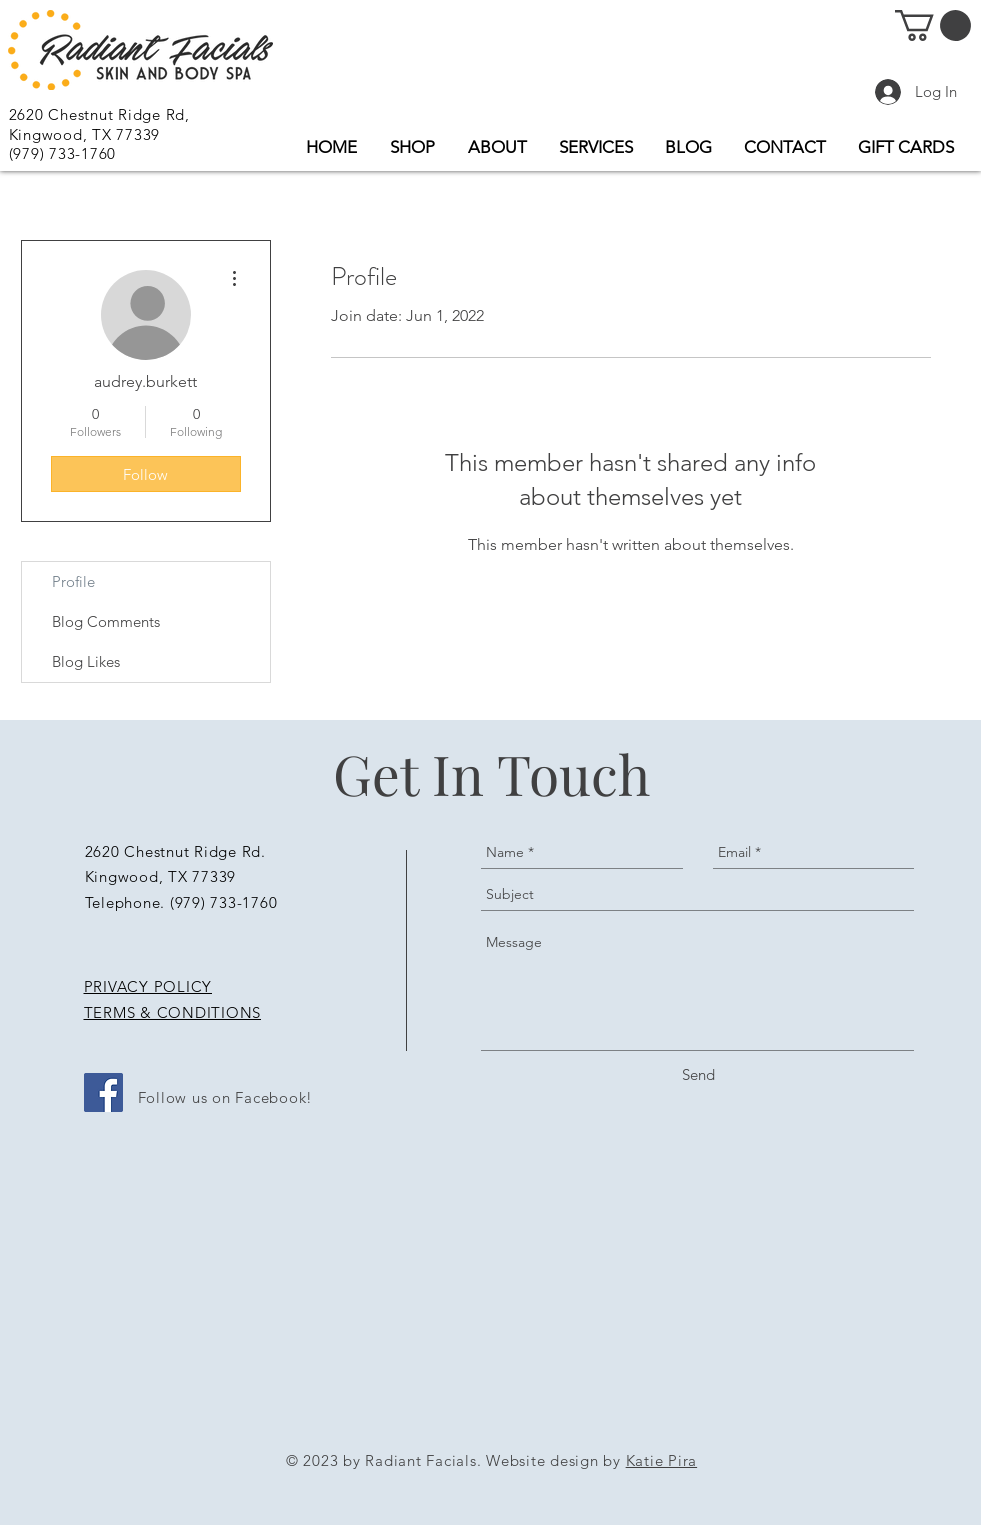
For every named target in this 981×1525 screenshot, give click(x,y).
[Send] (698, 1074)
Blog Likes (86, 661)
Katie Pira (662, 1460)
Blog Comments (106, 621)
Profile (73, 581)
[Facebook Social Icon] (103, 1092)
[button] (933, 25)
